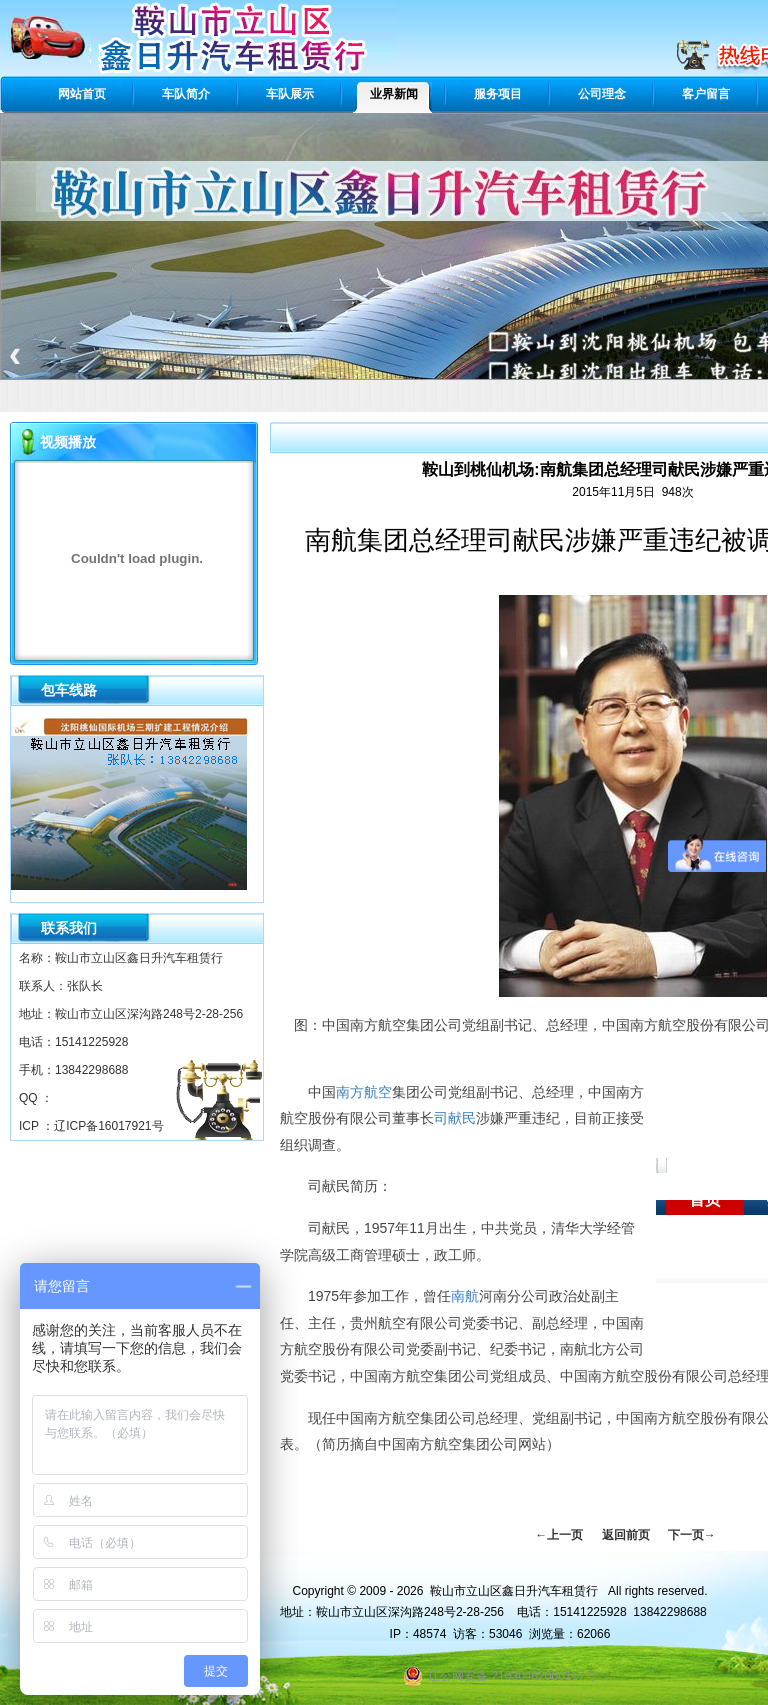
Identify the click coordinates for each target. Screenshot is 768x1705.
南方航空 (364, 1092)
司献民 (455, 1118)
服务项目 (498, 94)
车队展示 (290, 94)
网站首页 (82, 94)
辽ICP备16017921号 (108, 1126)
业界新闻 (394, 94)
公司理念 (602, 94)
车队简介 (186, 94)
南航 (465, 1296)
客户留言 (706, 94)
